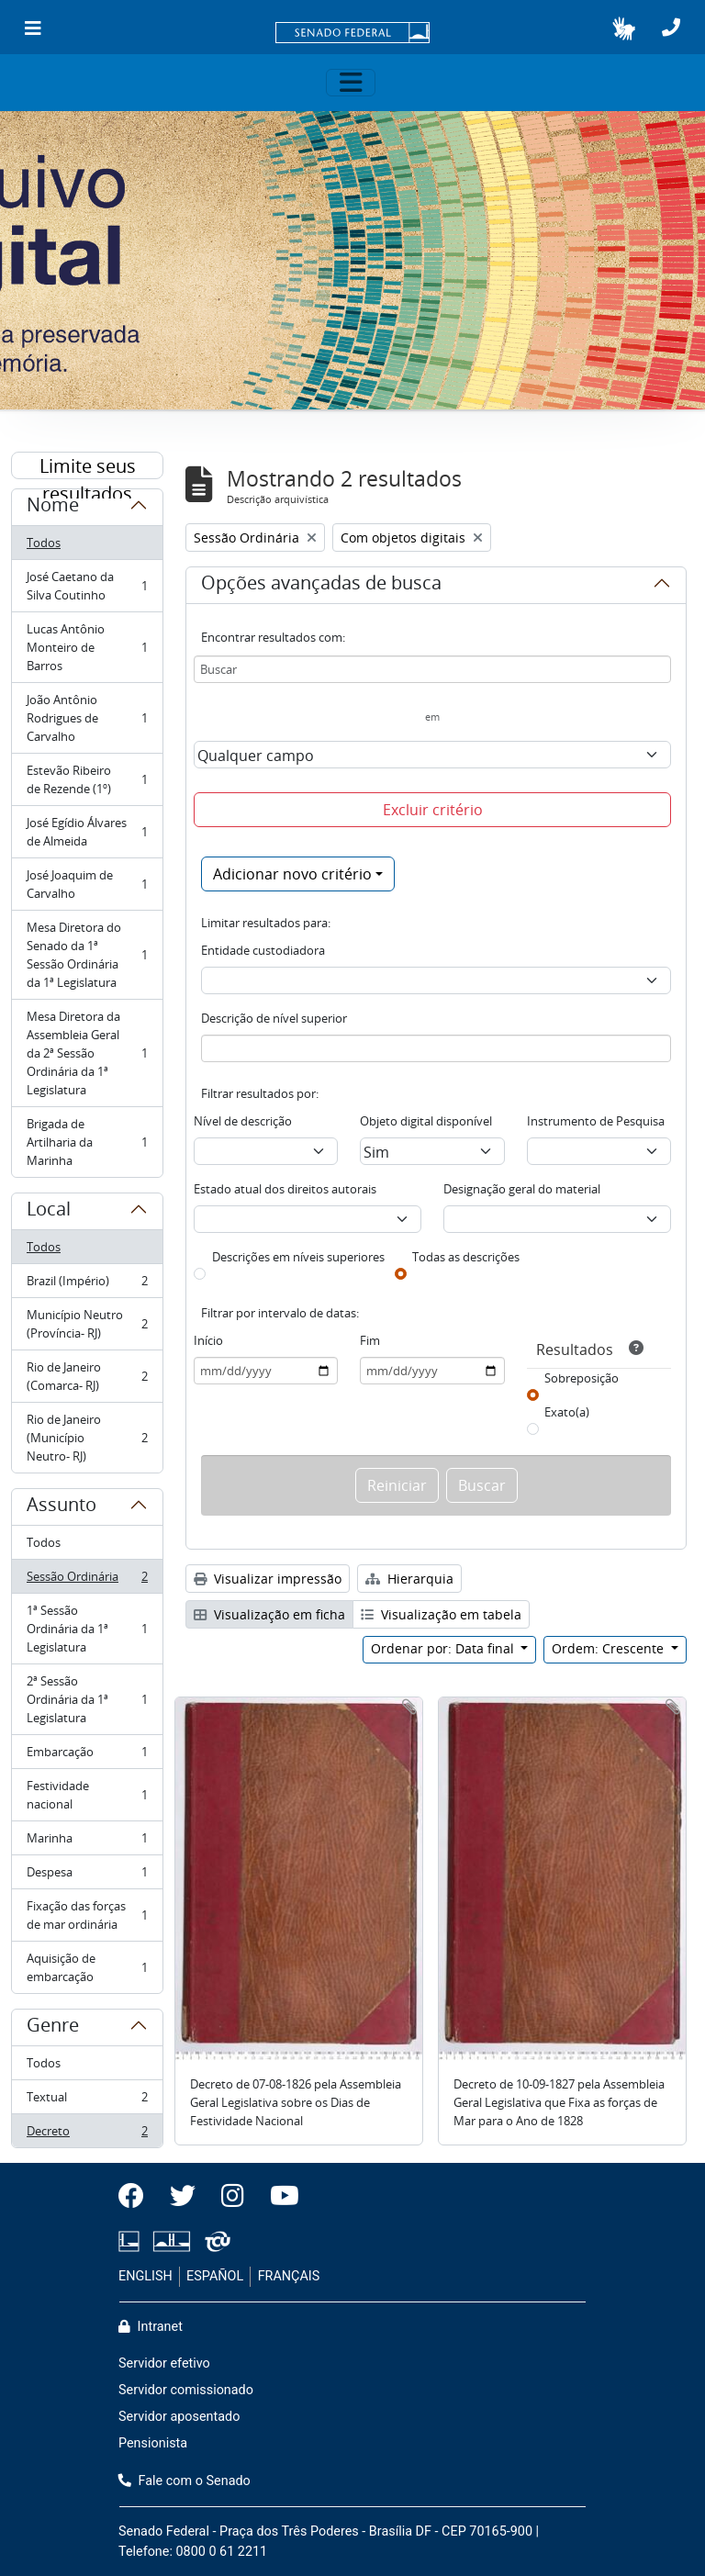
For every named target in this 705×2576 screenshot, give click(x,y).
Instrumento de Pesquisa (596, 1121)
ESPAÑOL (214, 2276)
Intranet (150, 2327)
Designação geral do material (521, 1189)
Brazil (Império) (87, 1284)
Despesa (87, 1876)
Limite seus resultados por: (87, 466)
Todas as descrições (466, 1257)
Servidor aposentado (179, 2417)
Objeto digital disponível (426, 1121)
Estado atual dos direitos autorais (285, 1189)
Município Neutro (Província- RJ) (87, 1323)
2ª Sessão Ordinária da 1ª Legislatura (87, 1699)
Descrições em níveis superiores (298, 1257)
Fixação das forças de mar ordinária (87, 1915)
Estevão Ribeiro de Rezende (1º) (87, 779)
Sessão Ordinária (87, 1580)
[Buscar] (432, 669)
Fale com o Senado (184, 2481)
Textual (87, 2101)
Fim (370, 1340)
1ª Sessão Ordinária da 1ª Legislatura (87, 1628)
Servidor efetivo (164, 2363)
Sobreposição (581, 1378)
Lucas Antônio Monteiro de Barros (87, 647)
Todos (44, 542)
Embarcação (87, 1755)
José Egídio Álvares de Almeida (87, 831)
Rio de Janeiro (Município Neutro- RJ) (87, 1437)
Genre (53, 2028)
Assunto (61, 1507)
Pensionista (152, 2443)
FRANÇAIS (289, 2276)
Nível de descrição (243, 1121)
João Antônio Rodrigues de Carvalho (87, 718)
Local (49, 1212)
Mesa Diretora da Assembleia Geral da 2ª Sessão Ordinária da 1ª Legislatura (87, 1053)
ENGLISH (145, 2276)
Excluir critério (433, 810)
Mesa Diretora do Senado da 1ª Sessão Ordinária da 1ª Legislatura (87, 955)
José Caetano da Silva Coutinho (87, 585)
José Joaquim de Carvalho (87, 884)
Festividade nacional (87, 1794)
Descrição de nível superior (274, 1018)
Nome (53, 507)
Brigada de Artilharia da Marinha (87, 1142)
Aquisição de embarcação (87, 1967)
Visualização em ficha (269, 1614)
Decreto (87, 2134)
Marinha (87, 1842)
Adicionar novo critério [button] (292, 874)
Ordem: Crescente (609, 1648)
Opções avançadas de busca (321, 586)
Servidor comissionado (185, 2390)
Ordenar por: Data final (444, 1648)
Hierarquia (409, 1578)
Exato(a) (566, 1412)
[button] (623, 28)
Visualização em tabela (441, 1614)
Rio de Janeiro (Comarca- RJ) (87, 1376)
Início (208, 1340)
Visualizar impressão (267, 1578)
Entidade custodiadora (263, 950)
